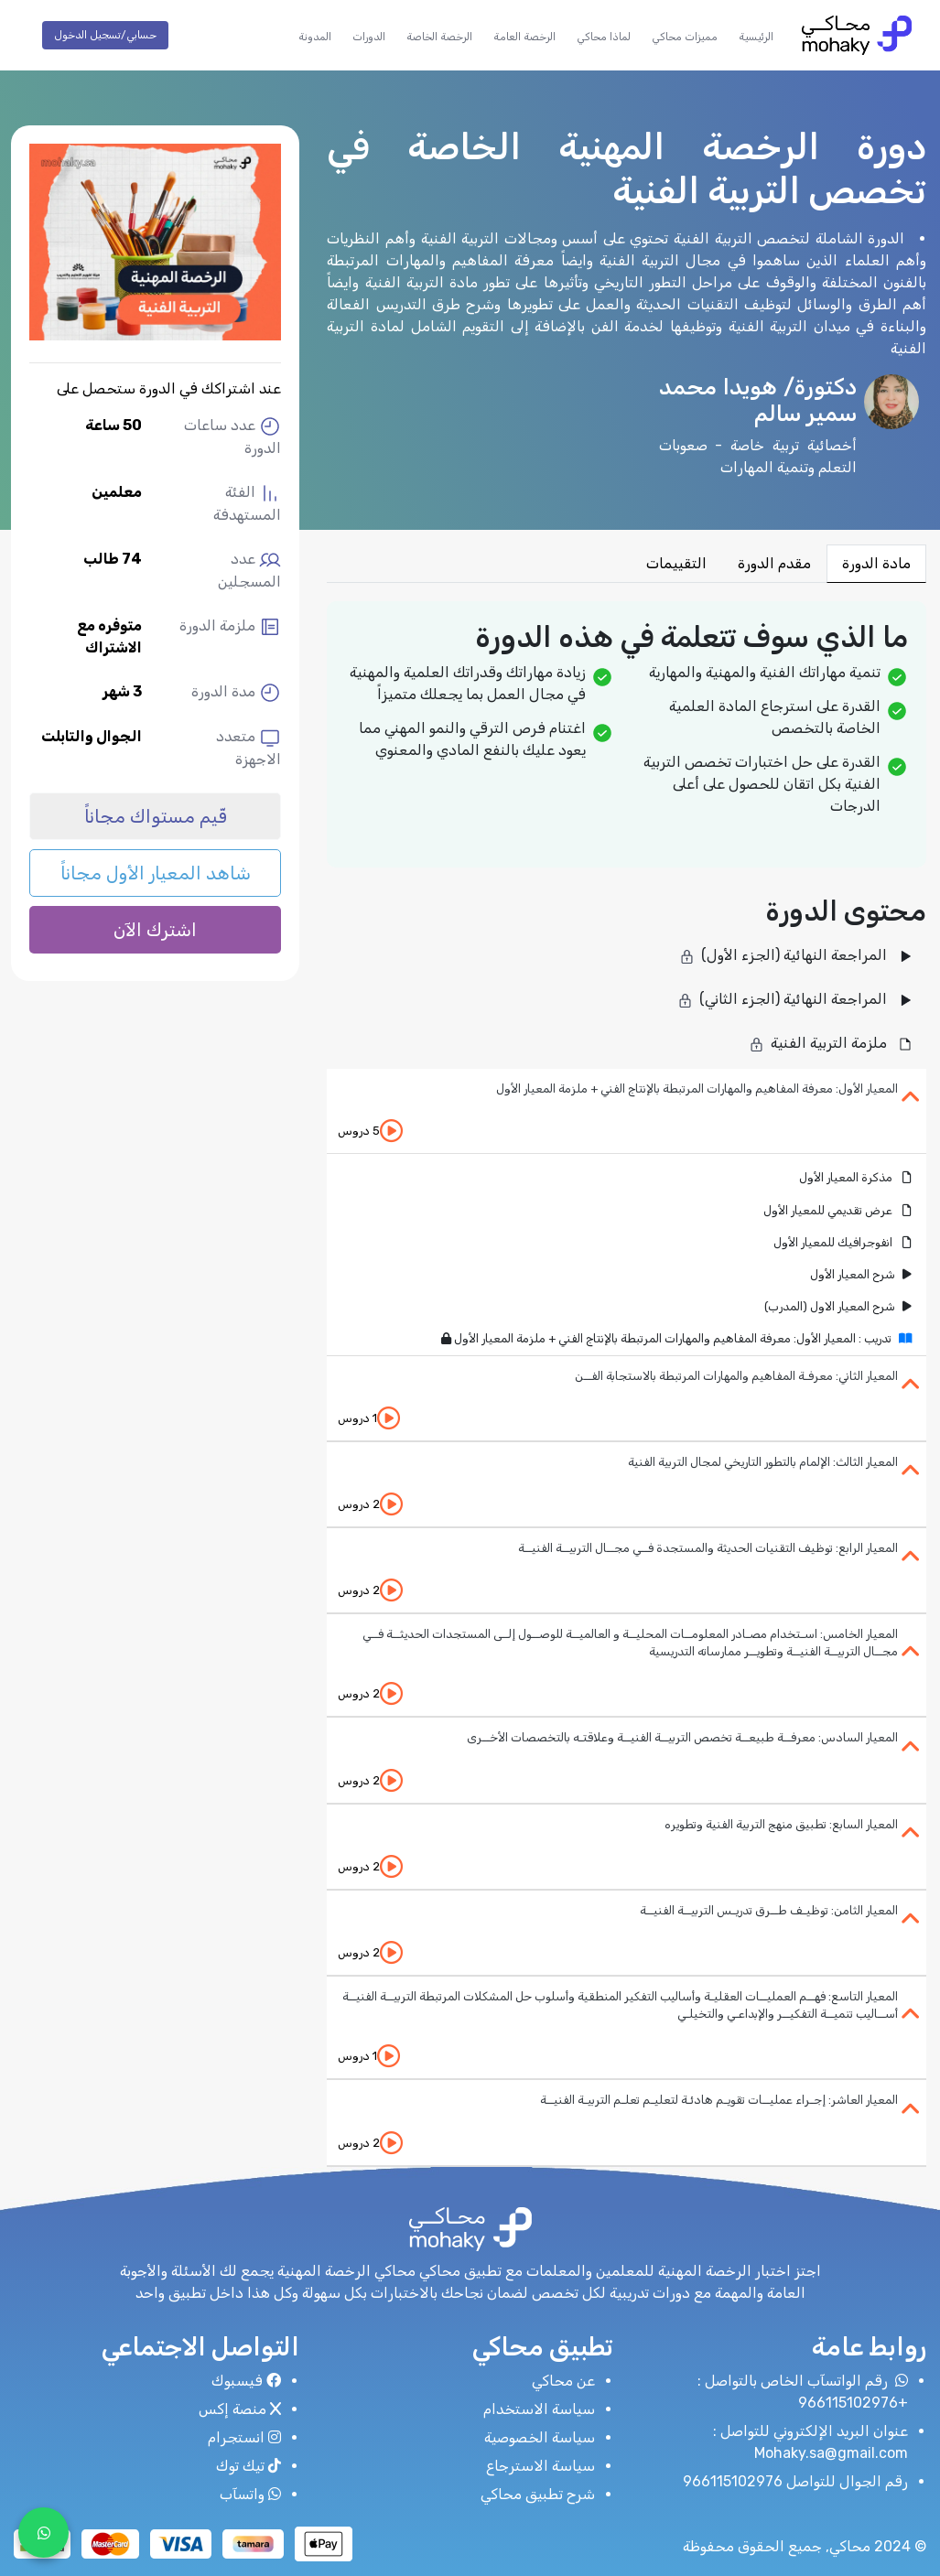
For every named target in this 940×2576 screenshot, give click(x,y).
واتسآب (250, 2494)
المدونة (314, 36)
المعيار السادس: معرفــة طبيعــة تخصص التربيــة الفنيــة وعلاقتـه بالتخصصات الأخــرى (682, 1737)
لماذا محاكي (604, 36)
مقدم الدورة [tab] (774, 563)
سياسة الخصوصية (539, 2437)
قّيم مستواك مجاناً (155, 816)
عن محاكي (563, 2380)
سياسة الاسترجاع (540, 2465)
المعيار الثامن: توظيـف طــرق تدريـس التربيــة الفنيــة (769, 1910)
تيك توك (248, 2465)
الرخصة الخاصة (439, 36)
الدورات (368, 36)
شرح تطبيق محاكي (538, 2494)
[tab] (626, 1111)
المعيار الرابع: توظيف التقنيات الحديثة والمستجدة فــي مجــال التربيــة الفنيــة (708, 1548)
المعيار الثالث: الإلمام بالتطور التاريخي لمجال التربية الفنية (763, 1462)
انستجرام (244, 2437)
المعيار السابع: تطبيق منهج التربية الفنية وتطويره (781, 1824)
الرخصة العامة (524, 36)
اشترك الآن (155, 930)
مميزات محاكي (685, 36)
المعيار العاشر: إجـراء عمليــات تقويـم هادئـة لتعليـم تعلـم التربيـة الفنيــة (719, 2100)
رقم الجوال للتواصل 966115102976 (795, 2481)
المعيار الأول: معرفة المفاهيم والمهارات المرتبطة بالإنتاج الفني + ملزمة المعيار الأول (697, 1088)
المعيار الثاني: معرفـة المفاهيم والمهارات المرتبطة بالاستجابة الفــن (736, 1376)
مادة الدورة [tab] (876, 563)
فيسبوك (246, 2380)
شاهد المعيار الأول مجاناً (155, 873)
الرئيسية (756, 36)
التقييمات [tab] (676, 563)
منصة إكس (240, 2409)
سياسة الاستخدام (539, 2409)
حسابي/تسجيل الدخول (105, 34)
